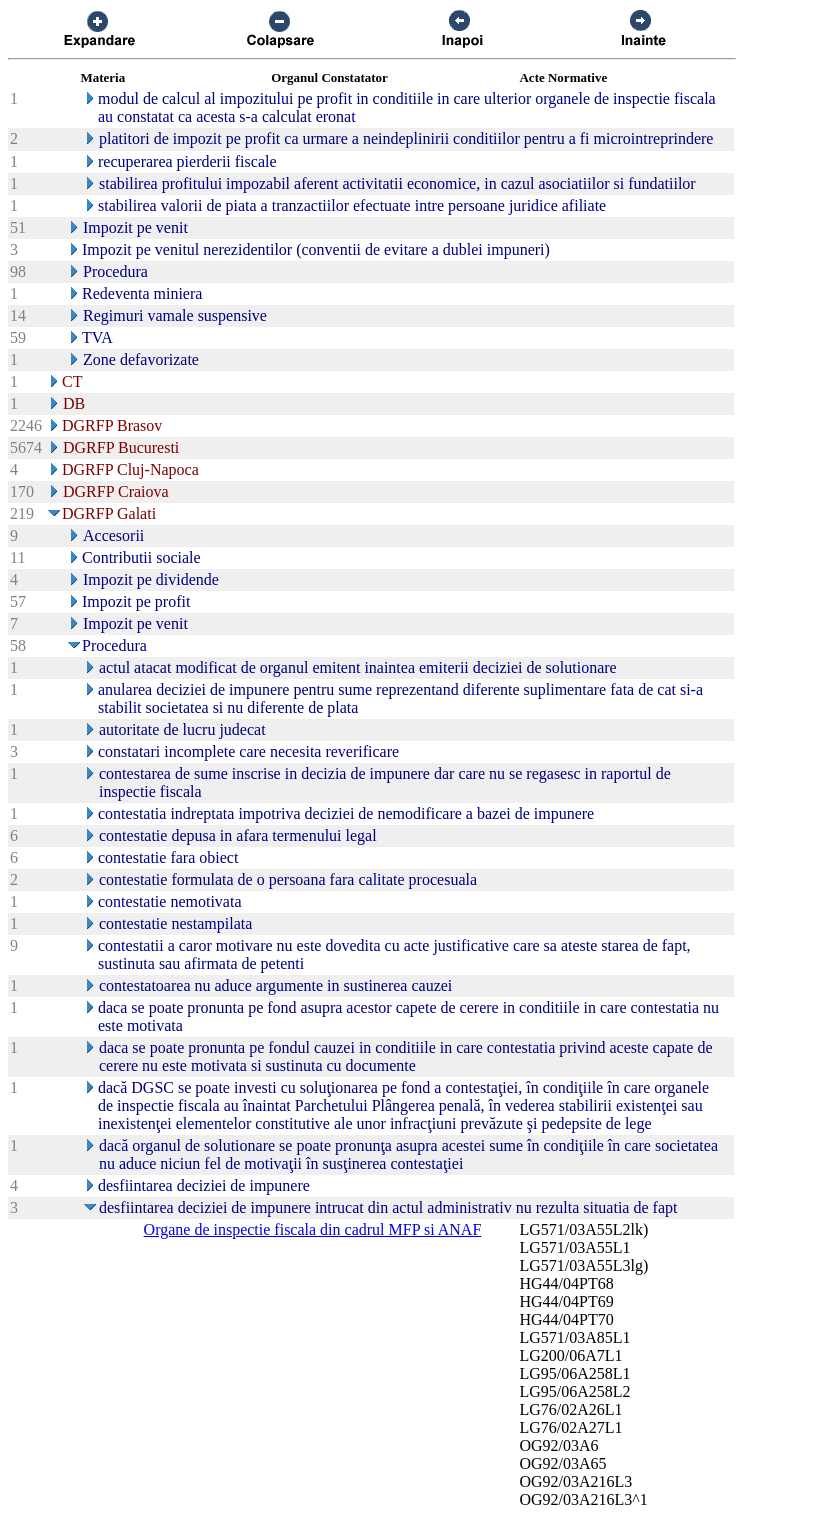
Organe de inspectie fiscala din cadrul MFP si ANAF (313, 1229)
